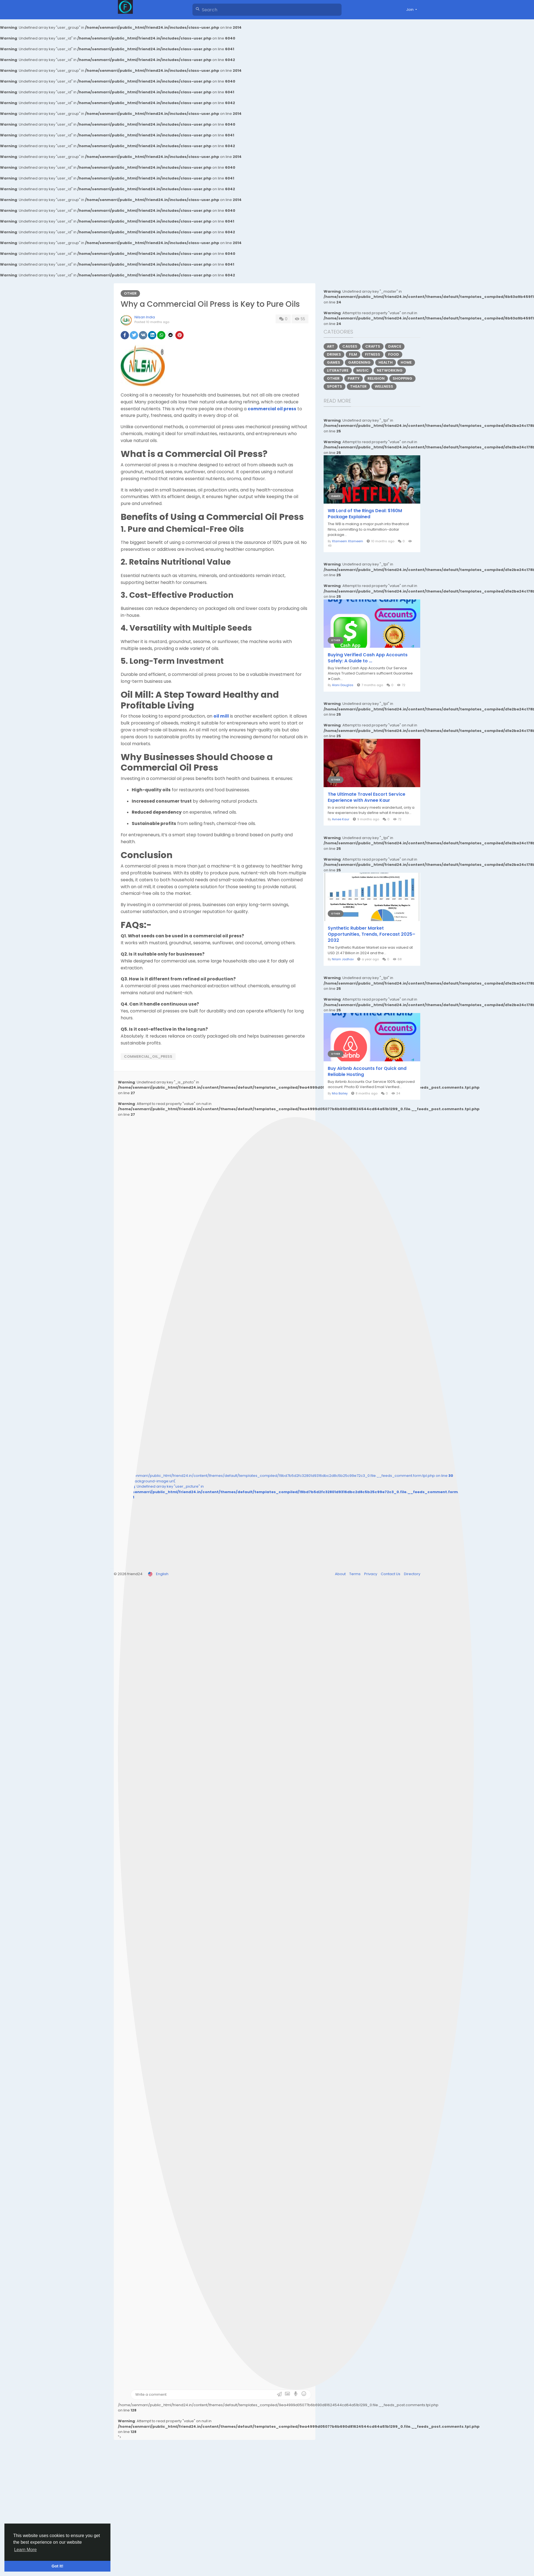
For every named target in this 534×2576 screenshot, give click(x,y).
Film (353, 354)
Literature (337, 370)
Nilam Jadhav (343, 959)
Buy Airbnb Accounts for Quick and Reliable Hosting (367, 1071)
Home (406, 362)
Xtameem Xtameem (347, 541)
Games (333, 362)
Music (362, 370)
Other (130, 293)
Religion (376, 378)
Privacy (371, 1574)
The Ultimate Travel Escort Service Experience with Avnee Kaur (366, 797)
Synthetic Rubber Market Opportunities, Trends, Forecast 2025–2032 (371, 934)
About (341, 1574)
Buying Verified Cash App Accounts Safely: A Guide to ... (368, 658)
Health (386, 362)
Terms (355, 1574)
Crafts (372, 346)
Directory (412, 1574)
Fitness (372, 354)
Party (353, 378)
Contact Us (391, 1574)
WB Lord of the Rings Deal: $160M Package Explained (365, 514)
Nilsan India (144, 317)
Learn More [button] (25, 2549)
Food (393, 354)
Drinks (334, 354)
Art (330, 346)
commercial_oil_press (148, 1056)
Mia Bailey (340, 1093)
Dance (394, 346)
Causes (349, 346)
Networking (390, 370)
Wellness (384, 386)
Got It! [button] (57, 2566)
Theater (358, 386)
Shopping (402, 378)
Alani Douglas (342, 685)
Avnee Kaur (340, 819)
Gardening (359, 362)
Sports (334, 386)
